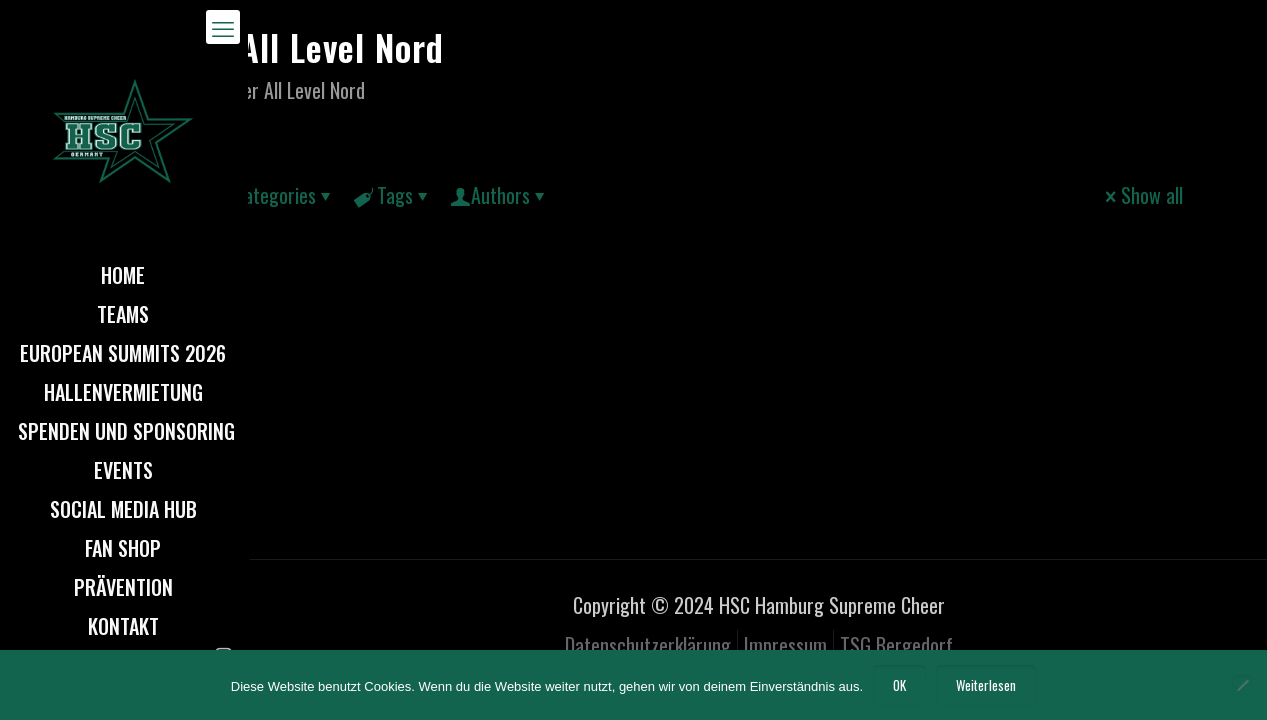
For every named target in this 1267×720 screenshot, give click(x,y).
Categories (273, 195)
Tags (393, 195)
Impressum (785, 645)
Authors (500, 195)
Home (129, 90)
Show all (1142, 195)
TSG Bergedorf (896, 645)
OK (899, 685)
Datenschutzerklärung (648, 645)
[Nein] (1242, 685)
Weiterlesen (986, 685)
